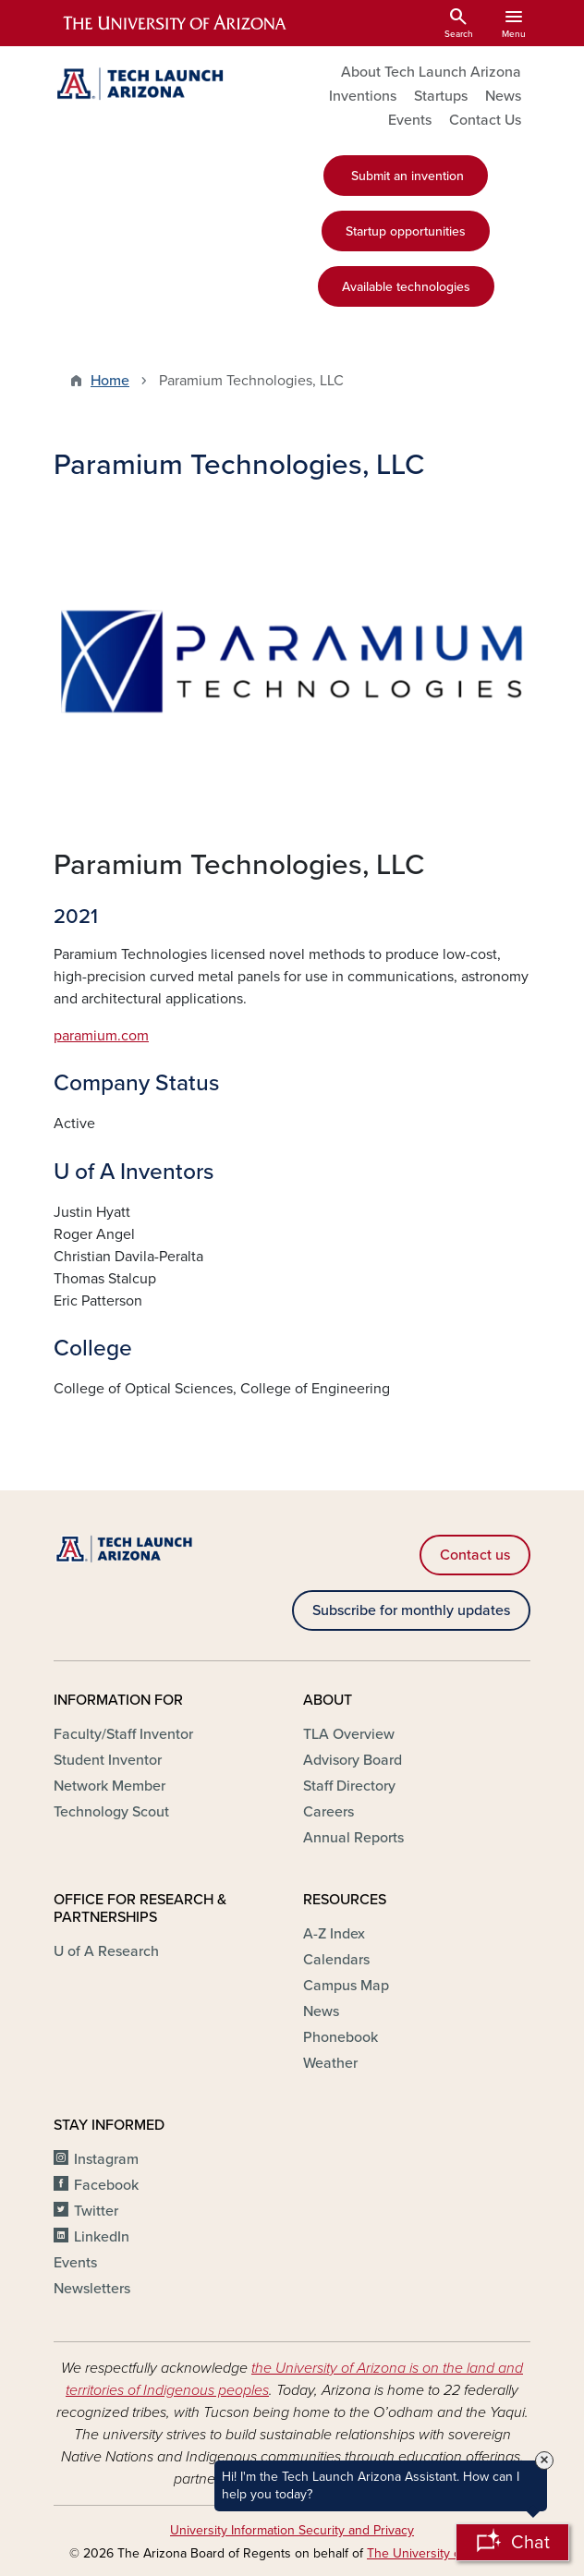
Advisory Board (352, 1760)
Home (110, 380)
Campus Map (346, 1985)
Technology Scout (111, 1812)
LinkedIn (101, 2237)
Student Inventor (108, 1760)
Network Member (109, 1786)
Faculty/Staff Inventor (123, 1734)
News (503, 96)
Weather (330, 2063)
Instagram (106, 2159)
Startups (441, 96)
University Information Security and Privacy (292, 2530)
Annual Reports (353, 1838)
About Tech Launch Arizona (431, 72)
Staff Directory (349, 1786)
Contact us (475, 1555)
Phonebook (340, 2037)
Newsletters (92, 2288)
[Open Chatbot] (512, 2542)
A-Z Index (334, 1934)
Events (410, 120)
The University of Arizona (439, 2553)
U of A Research (106, 1951)
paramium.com (101, 1036)
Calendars (336, 1959)
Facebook (106, 2185)
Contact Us (485, 120)
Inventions (362, 96)
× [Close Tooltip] (544, 2460)
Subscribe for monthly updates (411, 1610)
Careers (328, 1812)
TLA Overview (349, 1734)
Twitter (96, 2211)
